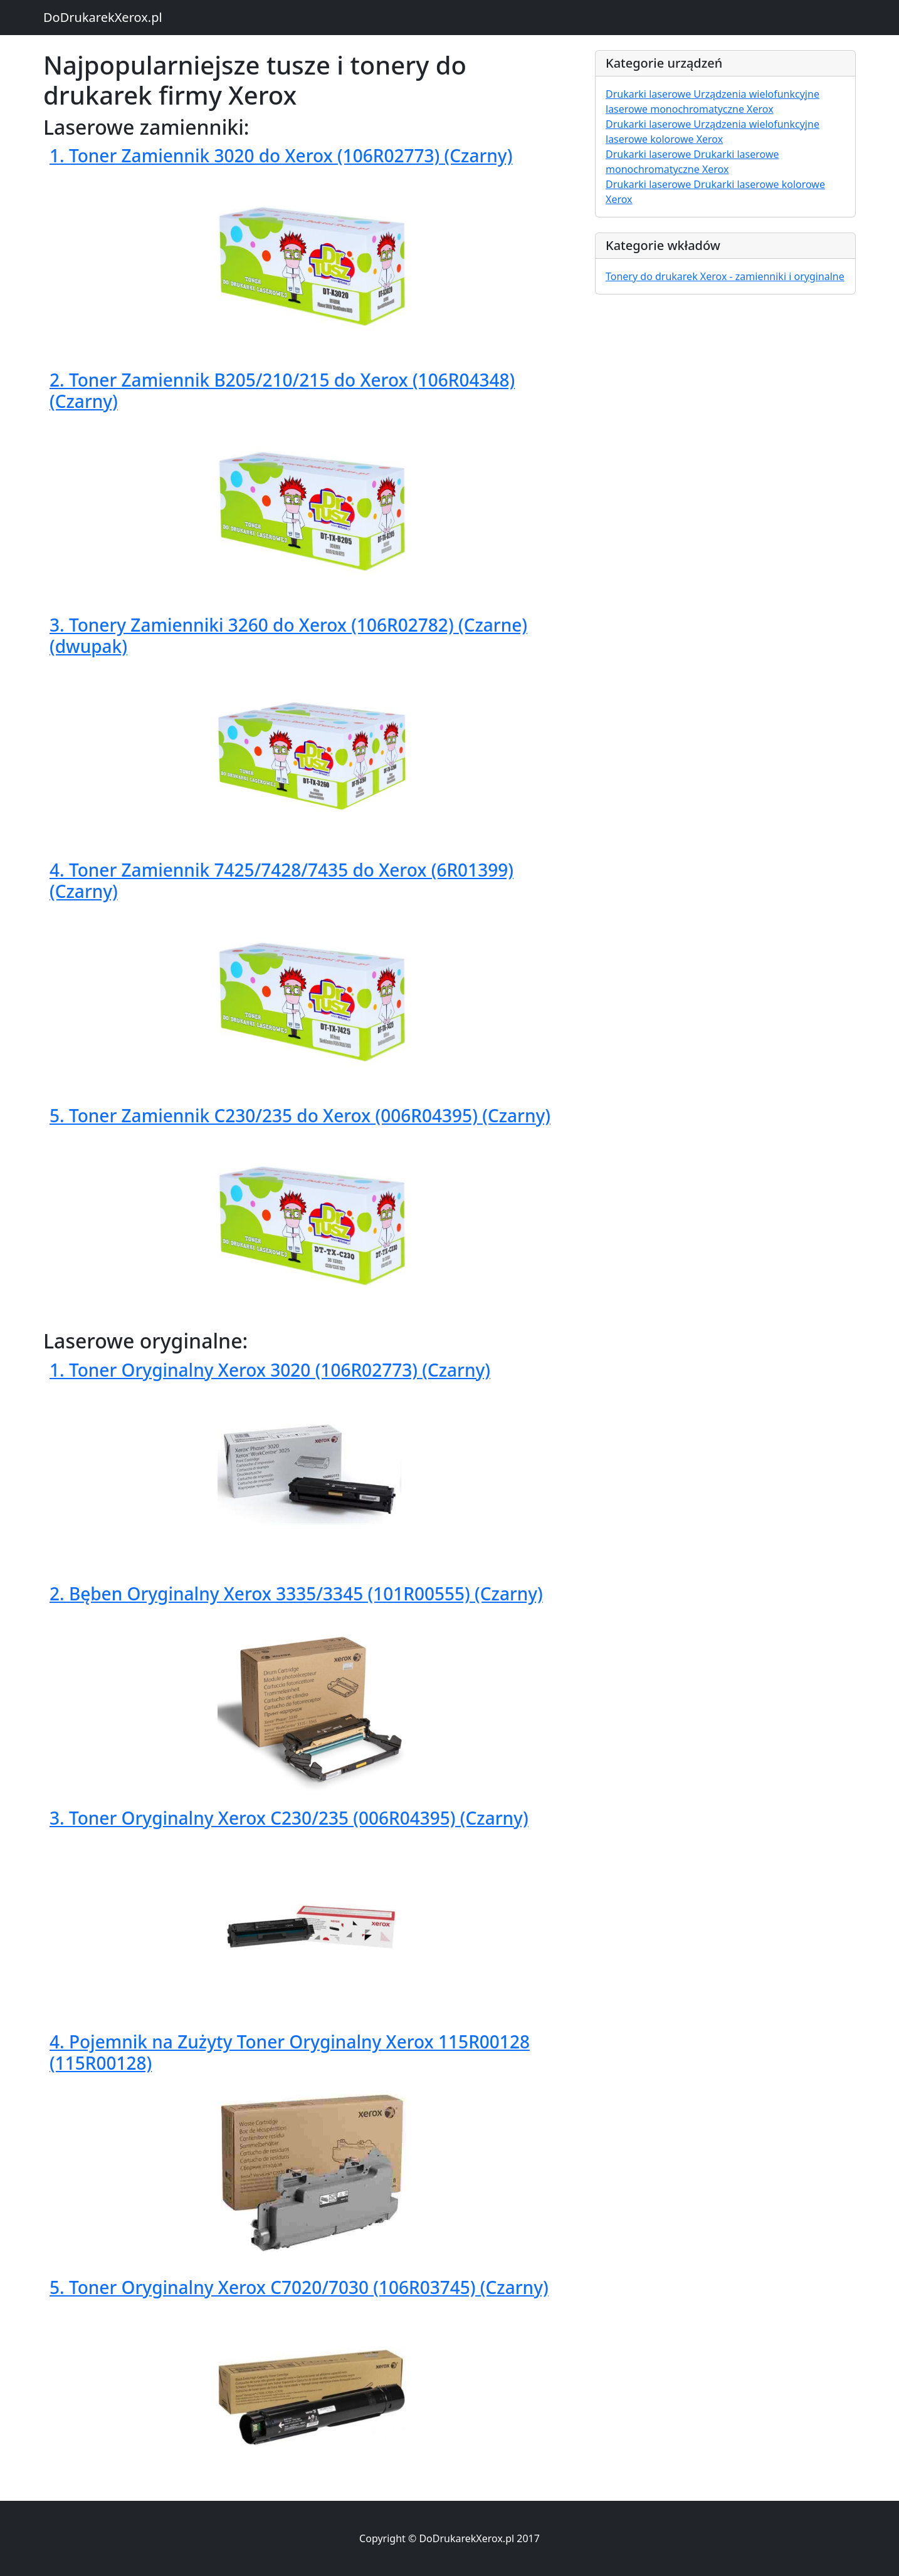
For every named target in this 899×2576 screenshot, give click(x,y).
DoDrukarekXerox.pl (102, 17)
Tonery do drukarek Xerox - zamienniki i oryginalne (725, 276)
